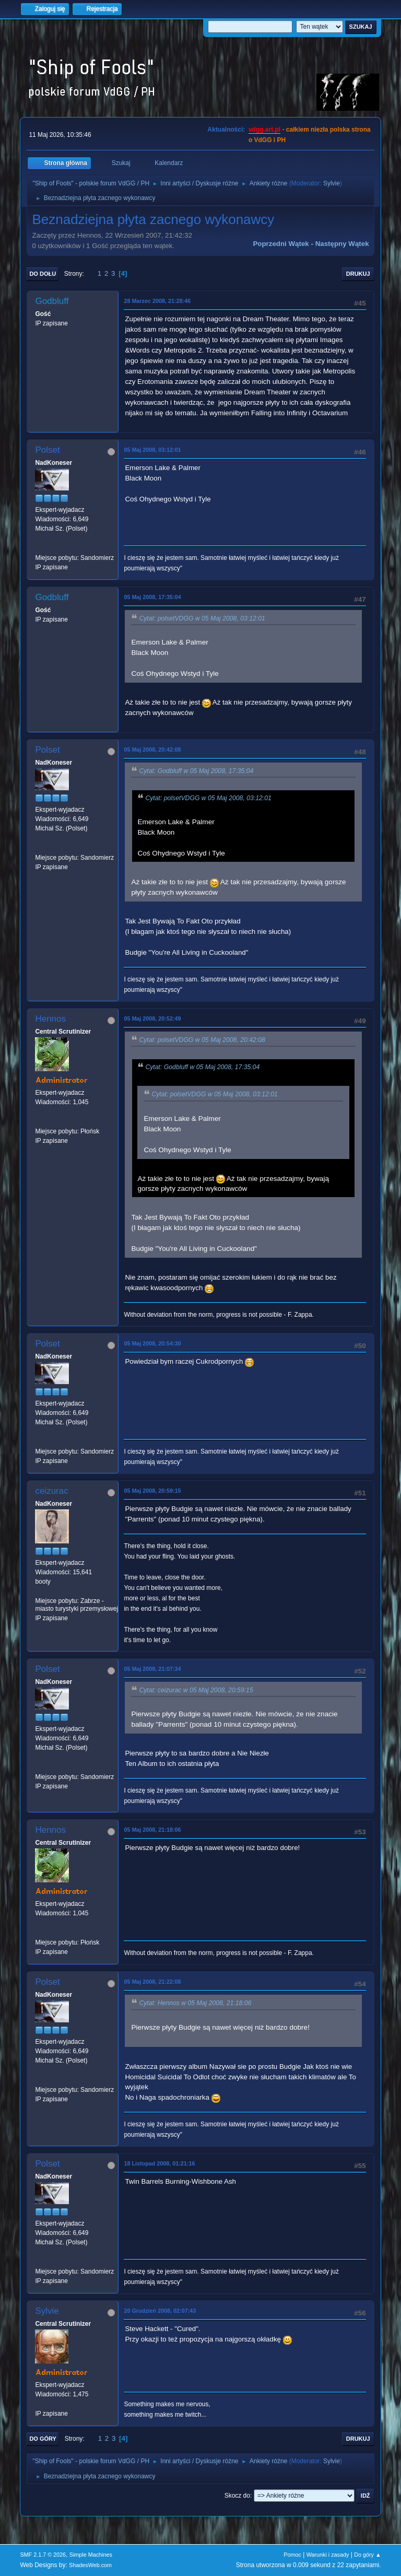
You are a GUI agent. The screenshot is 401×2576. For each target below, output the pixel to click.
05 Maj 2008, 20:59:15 (152, 1491)
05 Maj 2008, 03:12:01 (152, 450)
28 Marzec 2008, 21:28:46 (157, 301)
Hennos (50, 1019)
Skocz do (237, 2495)
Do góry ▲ (367, 2554)
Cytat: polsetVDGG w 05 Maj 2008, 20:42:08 (202, 1040)
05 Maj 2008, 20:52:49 (152, 1018)
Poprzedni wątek (281, 244)
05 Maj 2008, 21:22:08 (152, 1981)
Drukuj (358, 274)
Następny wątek (342, 244)
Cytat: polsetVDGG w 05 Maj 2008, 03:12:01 (202, 618)
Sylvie (331, 183)
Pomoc (292, 2554)
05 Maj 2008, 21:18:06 (152, 1829)
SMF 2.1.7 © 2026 (43, 2554)
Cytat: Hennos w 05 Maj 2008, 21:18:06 (195, 2003)
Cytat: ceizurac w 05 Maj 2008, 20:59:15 (196, 1690)
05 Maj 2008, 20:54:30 (152, 1343)
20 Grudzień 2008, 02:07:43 (160, 2311)
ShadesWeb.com (90, 2565)
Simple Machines (90, 2554)
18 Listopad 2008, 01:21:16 (159, 2163)
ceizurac (51, 1491)
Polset (47, 450)
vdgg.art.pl (264, 129)
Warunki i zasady (327, 2554)
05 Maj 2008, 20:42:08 (152, 749)
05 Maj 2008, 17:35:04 (152, 597)
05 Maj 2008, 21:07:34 (152, 1669)
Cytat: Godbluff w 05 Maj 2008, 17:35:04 (196, 771)
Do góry (42, 2439)
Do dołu (42, 274)
